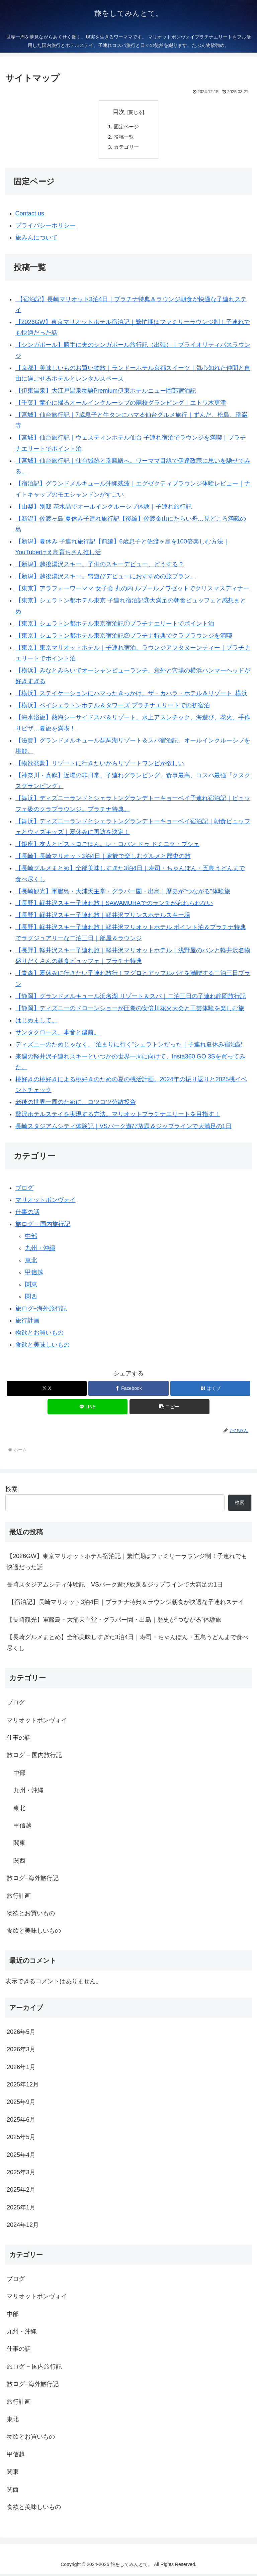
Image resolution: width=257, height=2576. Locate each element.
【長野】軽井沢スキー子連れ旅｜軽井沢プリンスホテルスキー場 (102, 917)
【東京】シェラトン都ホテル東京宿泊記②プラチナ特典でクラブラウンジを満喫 (123, 637)
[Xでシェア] (47, 1390)
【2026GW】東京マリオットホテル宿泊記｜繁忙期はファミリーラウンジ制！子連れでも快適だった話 (127, 1563)
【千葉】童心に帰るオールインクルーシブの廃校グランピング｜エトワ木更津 (120, 405)
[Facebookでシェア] (128, 1390)
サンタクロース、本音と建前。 (57, 1034)
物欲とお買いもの (39, 1334)
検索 (11, 1491)
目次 (119, 112)
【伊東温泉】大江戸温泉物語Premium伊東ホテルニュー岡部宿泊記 (105, 393)
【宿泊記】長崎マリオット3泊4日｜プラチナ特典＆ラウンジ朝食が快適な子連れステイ (125, 1604)
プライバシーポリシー (45, 227)
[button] (169, 1408)
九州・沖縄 (40, 1250)
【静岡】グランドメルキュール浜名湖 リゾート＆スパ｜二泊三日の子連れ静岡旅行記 (130, 998)
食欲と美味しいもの (42, 1346)
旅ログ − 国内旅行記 (43, 1226)
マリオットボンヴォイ (45, 1202)
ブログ (24, 1189)
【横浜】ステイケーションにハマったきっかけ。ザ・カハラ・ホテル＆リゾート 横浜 (131, 695)
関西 (31, 1298)
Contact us (29, 215)
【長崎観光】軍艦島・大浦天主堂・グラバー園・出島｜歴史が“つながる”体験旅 (122, 893)
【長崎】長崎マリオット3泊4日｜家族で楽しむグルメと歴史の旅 (103, 858)
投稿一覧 (125, 138)
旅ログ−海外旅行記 (41, 1310)
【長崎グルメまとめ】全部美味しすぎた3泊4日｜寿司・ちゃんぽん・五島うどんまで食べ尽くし (127, 1645)
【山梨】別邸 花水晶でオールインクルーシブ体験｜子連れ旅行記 (103, 508)
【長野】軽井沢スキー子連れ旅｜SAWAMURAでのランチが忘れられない (114, 905)
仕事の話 (27, 1214)
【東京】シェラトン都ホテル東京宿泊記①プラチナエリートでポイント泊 (114, 625)
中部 (31, 1238)
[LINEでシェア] (87, 1408)
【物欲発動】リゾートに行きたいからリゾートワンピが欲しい (99, 765)
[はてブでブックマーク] (210, 1390)
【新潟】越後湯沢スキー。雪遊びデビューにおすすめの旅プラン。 (105, 578)
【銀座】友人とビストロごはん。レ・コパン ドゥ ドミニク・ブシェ (107, 846)
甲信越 (34, 1274)
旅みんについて (36, 239)
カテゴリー (127, 149)
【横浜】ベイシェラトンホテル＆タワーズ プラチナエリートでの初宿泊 (112, 707)
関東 (31, 1286)
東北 (31, 1262)
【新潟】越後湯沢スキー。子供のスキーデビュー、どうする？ (99, 566)
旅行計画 (27, 1322)
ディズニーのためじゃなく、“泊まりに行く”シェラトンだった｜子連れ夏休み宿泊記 (128, 1046)
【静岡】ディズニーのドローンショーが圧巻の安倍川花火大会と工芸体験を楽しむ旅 (129, 1010)
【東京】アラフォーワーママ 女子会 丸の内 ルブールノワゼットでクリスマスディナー (132, 590)
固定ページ (127, 127)
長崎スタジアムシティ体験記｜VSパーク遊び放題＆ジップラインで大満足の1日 (123, 1128)
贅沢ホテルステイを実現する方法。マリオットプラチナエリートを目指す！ (117, 1116)
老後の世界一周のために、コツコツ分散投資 (75, 1104)
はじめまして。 (36, 1022)
